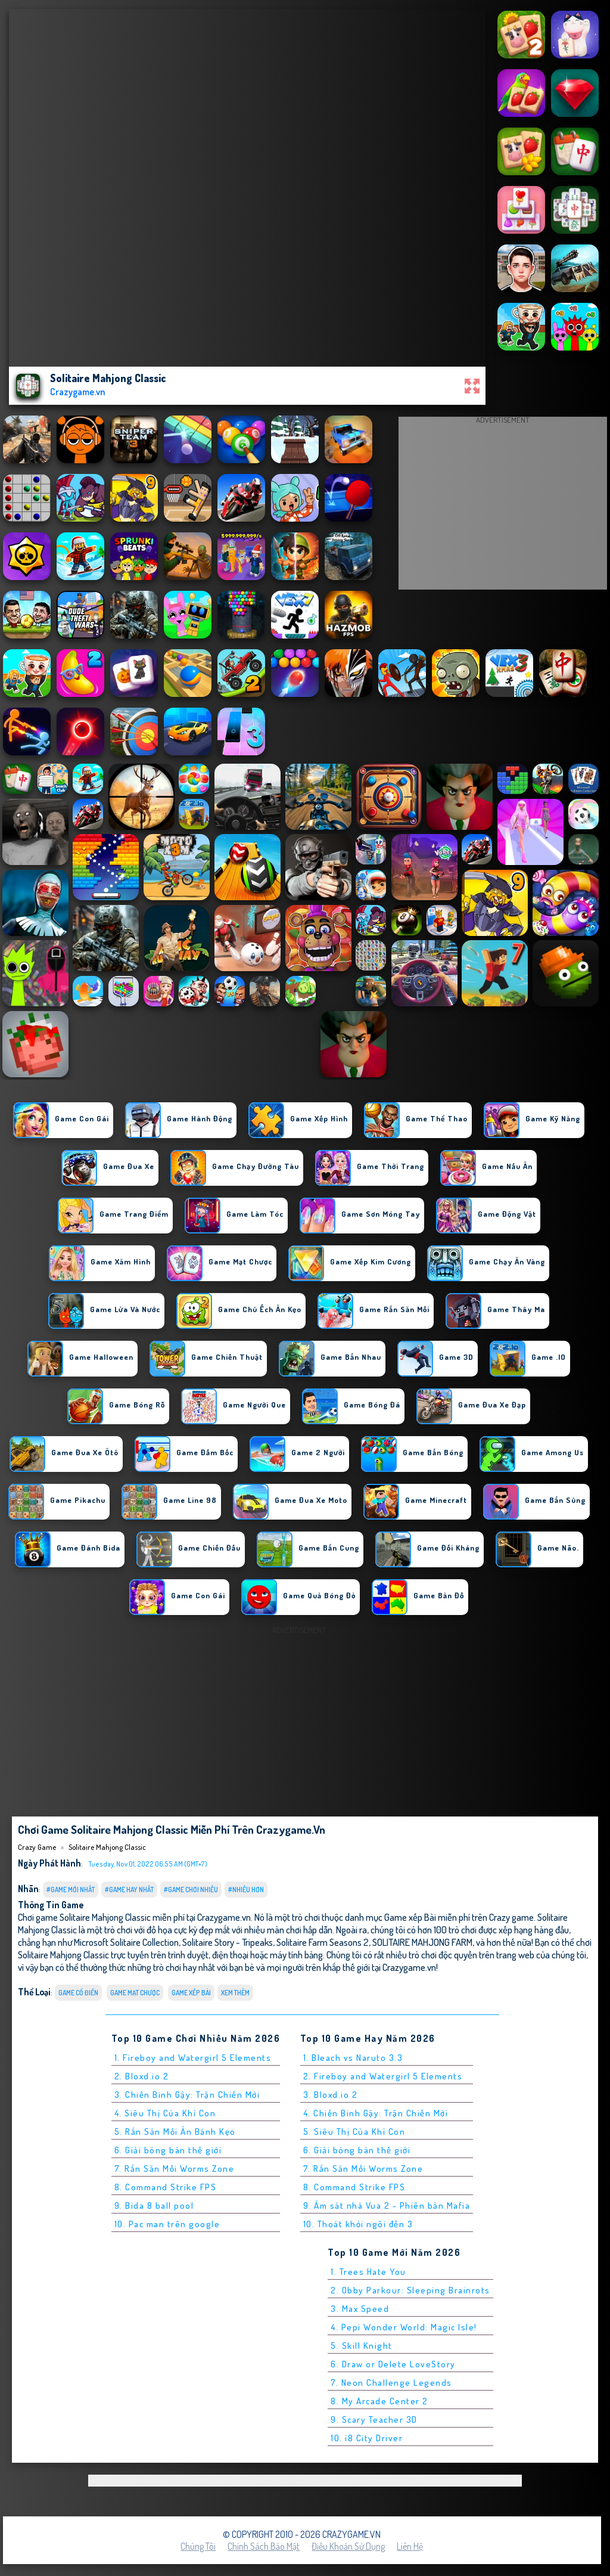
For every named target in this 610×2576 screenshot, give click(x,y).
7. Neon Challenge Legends (391, 2382)
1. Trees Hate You (368, 2271)
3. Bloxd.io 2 (330, 2094)
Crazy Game (37, 1847)
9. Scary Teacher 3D (374, 2419)
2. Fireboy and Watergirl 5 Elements (383, 2076)
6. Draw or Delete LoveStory (393, 2364)
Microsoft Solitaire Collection (126, 1942)
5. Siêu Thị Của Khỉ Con (354, 2131)
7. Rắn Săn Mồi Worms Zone (174, 2168)
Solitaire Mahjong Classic (107, 1847)
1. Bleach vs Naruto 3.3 (353, 2057)
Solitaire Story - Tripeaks (227, 1942)
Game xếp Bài (191, 1992)
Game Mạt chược (135, 1992)
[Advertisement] (503, 506)
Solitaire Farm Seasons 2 (322, 1942)
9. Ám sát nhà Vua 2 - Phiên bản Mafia (387, 2205)
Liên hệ (410, 2546)
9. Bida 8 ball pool (154, 2205)
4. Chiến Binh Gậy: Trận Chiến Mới (376, 2113)
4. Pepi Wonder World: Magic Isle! (404, 2327)
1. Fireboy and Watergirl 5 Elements (193, 2057)
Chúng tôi (198, 2546)
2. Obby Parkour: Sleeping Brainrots (410, 2290)
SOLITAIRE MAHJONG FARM (422, 1942)
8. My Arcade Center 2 (379, 2401)
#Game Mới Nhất (70, 1889)
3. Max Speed (360, 2308)
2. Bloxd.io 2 (141, 2076)
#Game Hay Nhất (129, 1889)
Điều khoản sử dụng (348, 2546)
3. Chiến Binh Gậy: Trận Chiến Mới (187, 2094)
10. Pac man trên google (167, 2224)
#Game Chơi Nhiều (191, 1889)
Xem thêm (235, 1992)
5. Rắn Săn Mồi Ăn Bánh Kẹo (175, 2131)
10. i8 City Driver (367, 2438)
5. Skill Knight (362, 2345)
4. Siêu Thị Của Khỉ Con (165, 2113)
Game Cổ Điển (78, 1992)
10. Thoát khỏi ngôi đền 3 (358, 2224)
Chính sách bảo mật (264, 2546)
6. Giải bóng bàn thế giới (168, 2150)
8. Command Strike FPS (165, 2187)
